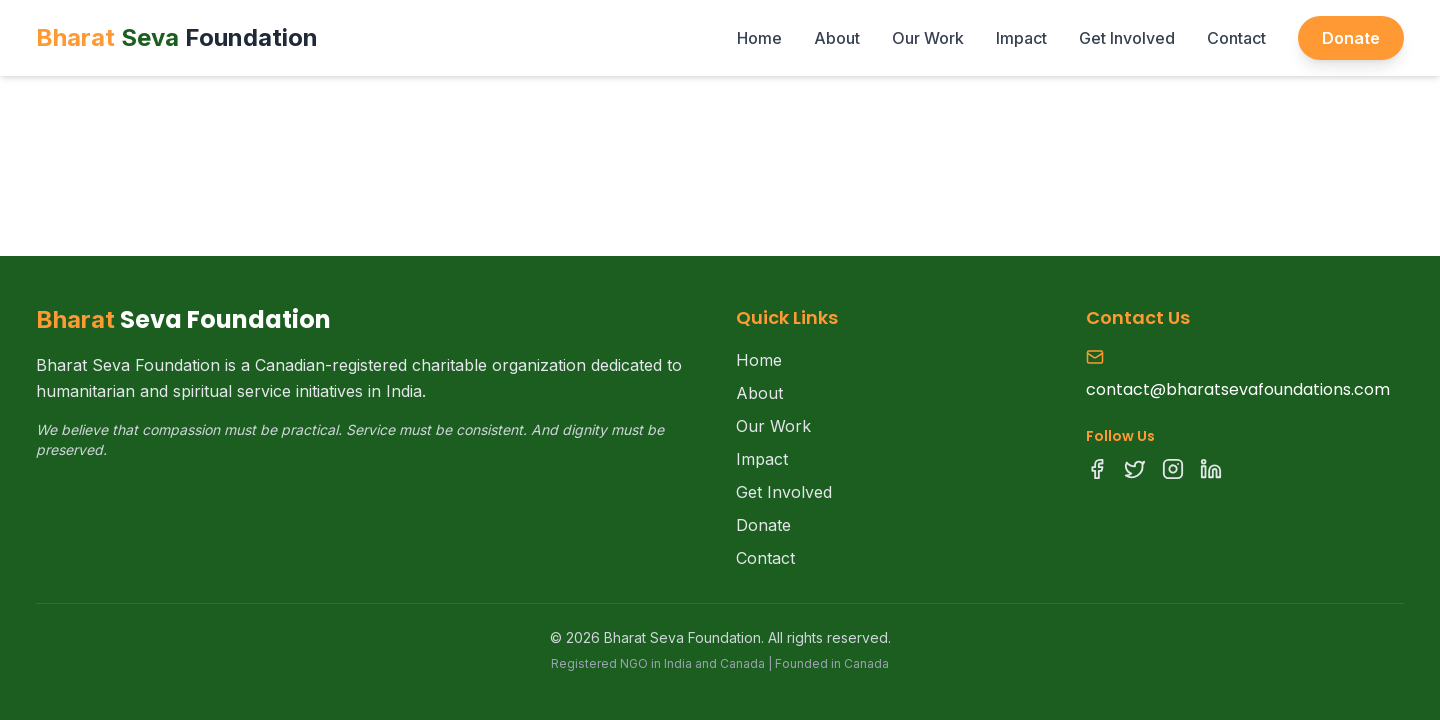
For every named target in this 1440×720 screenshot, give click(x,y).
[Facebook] (1097, 469)
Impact (1021, 38)
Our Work (928, 38)
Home (759, 38)
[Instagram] (1173, 469)
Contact (1236, 38)
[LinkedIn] (1211, 469)
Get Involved (1127, 38)
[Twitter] (1135, 469)
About (837, 38)
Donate (1351, 38)
